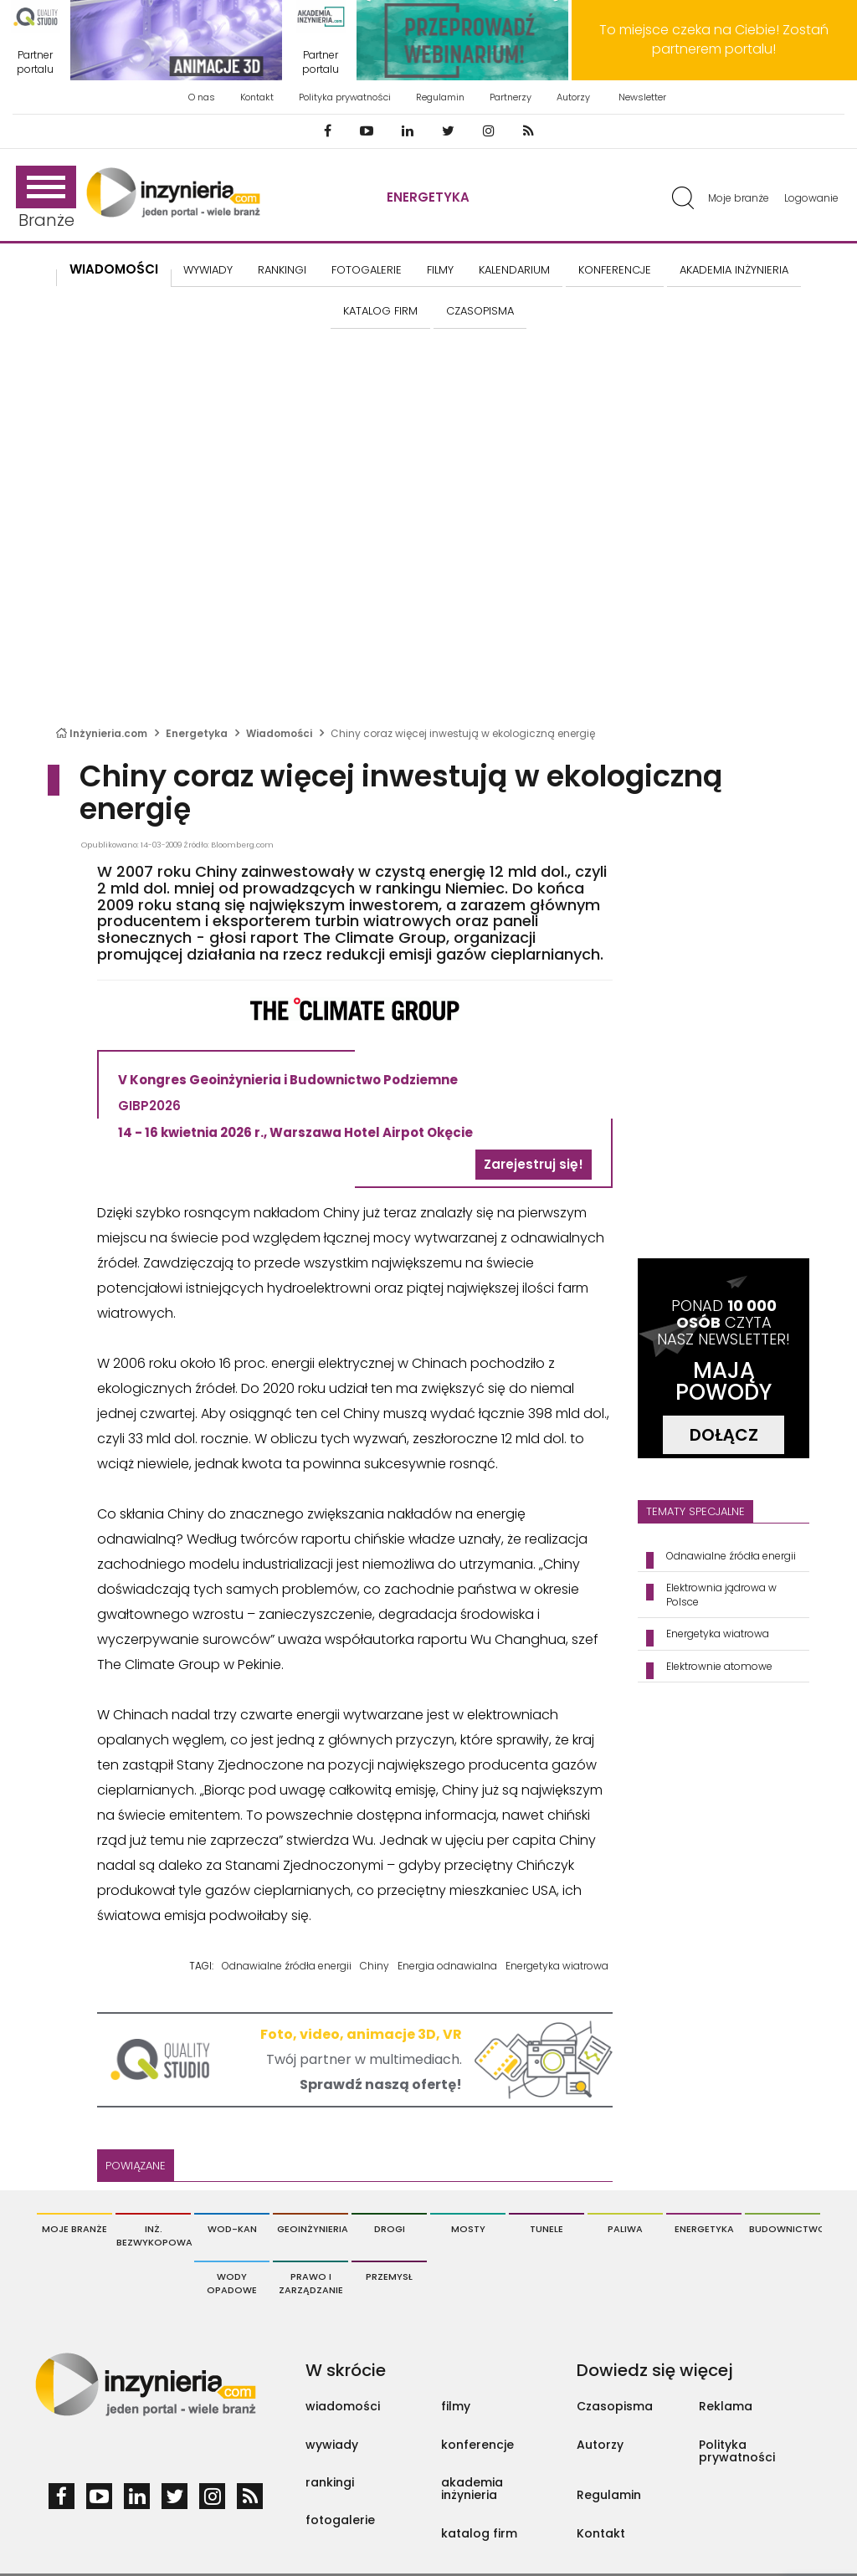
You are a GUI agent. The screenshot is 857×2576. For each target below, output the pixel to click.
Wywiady (208, 270)
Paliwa (625, 2228)
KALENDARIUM (514, 270)
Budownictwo (784, 2228)
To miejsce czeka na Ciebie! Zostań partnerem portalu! (714, 39)
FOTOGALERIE (366, 270)
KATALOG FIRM (380, 311)
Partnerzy (510, 97)
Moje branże (738, 198)
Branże (46, 199)
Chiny (374, 1966)
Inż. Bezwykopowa (153, 2235)
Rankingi (282, 270)
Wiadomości (113, 269)
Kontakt (257, 97)
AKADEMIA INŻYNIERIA (734, 270)
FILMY (440, 270)
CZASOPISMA (480, 311)
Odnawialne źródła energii (287, 1966)
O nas (201, 97)
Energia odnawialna (447, 1966)
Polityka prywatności (345, 97)
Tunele (546, 2228)
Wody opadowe (232, 2283)
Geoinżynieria (312, 2228)
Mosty (468, 2228)
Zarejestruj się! (533, 1164)
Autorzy (573, 97)
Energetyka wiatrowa (556, 1966)
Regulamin (440, 97)
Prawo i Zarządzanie (311, 2283)
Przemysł (389, 2276)
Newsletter (642, 97)
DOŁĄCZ (724, 1435)
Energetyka (428, 197)
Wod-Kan (232, 2228)
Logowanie (811, 198)
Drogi (389, 2228)
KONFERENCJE (614, 270)
